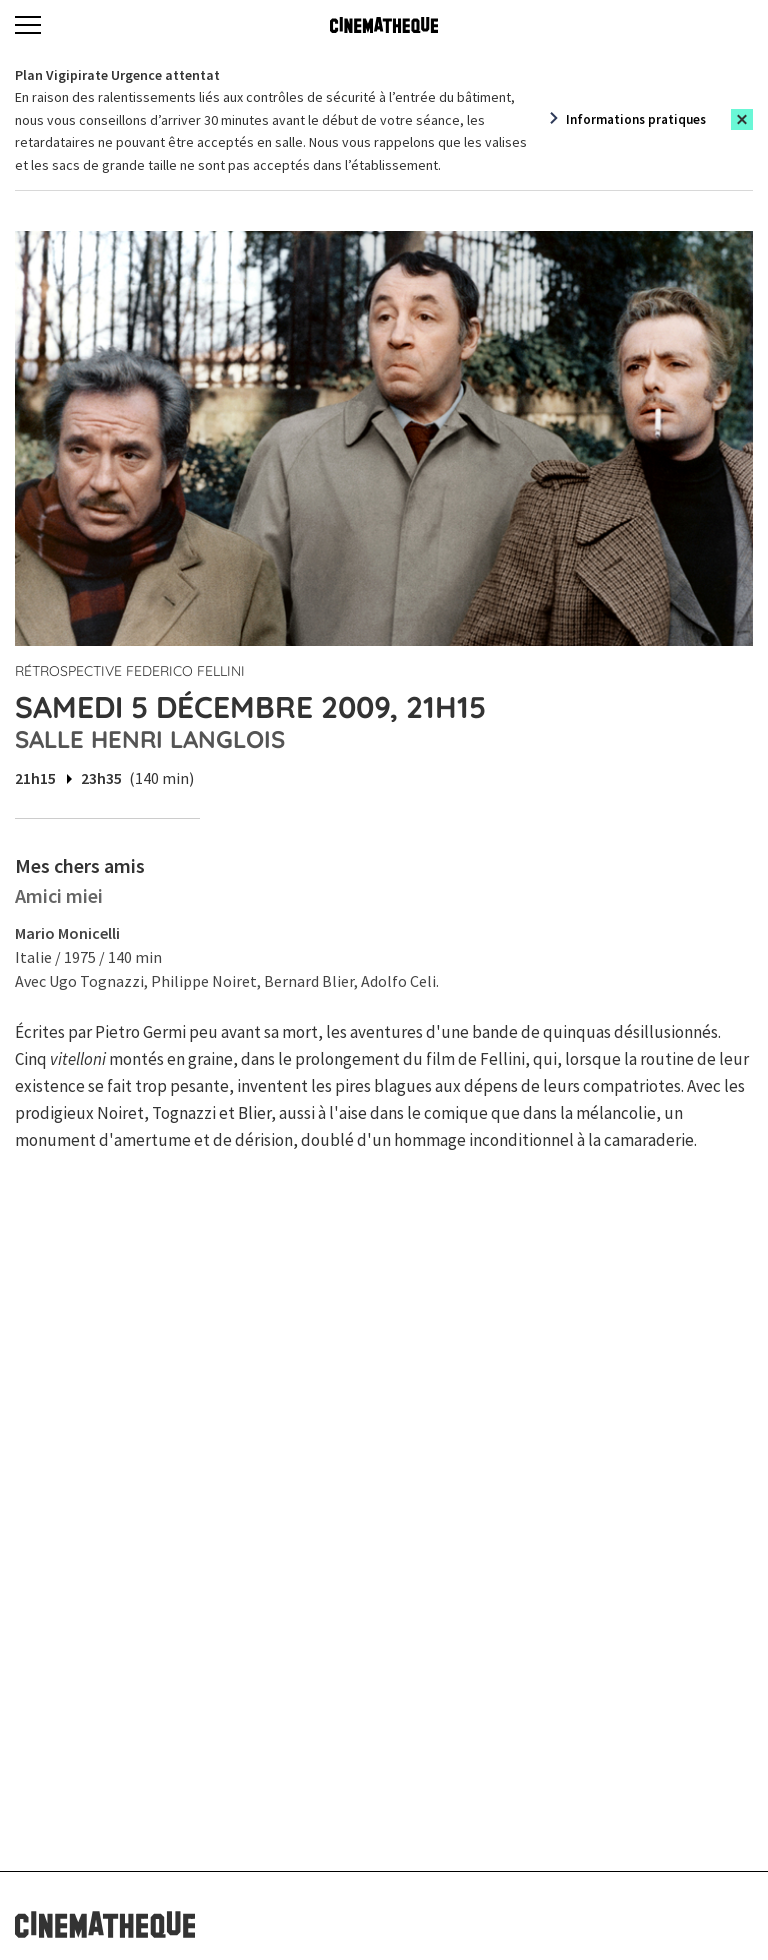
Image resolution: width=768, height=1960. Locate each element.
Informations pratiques (636, 119)
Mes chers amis (80, 865)
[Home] (384, 25)
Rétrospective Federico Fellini (130, 671)
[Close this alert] (742, 119)
